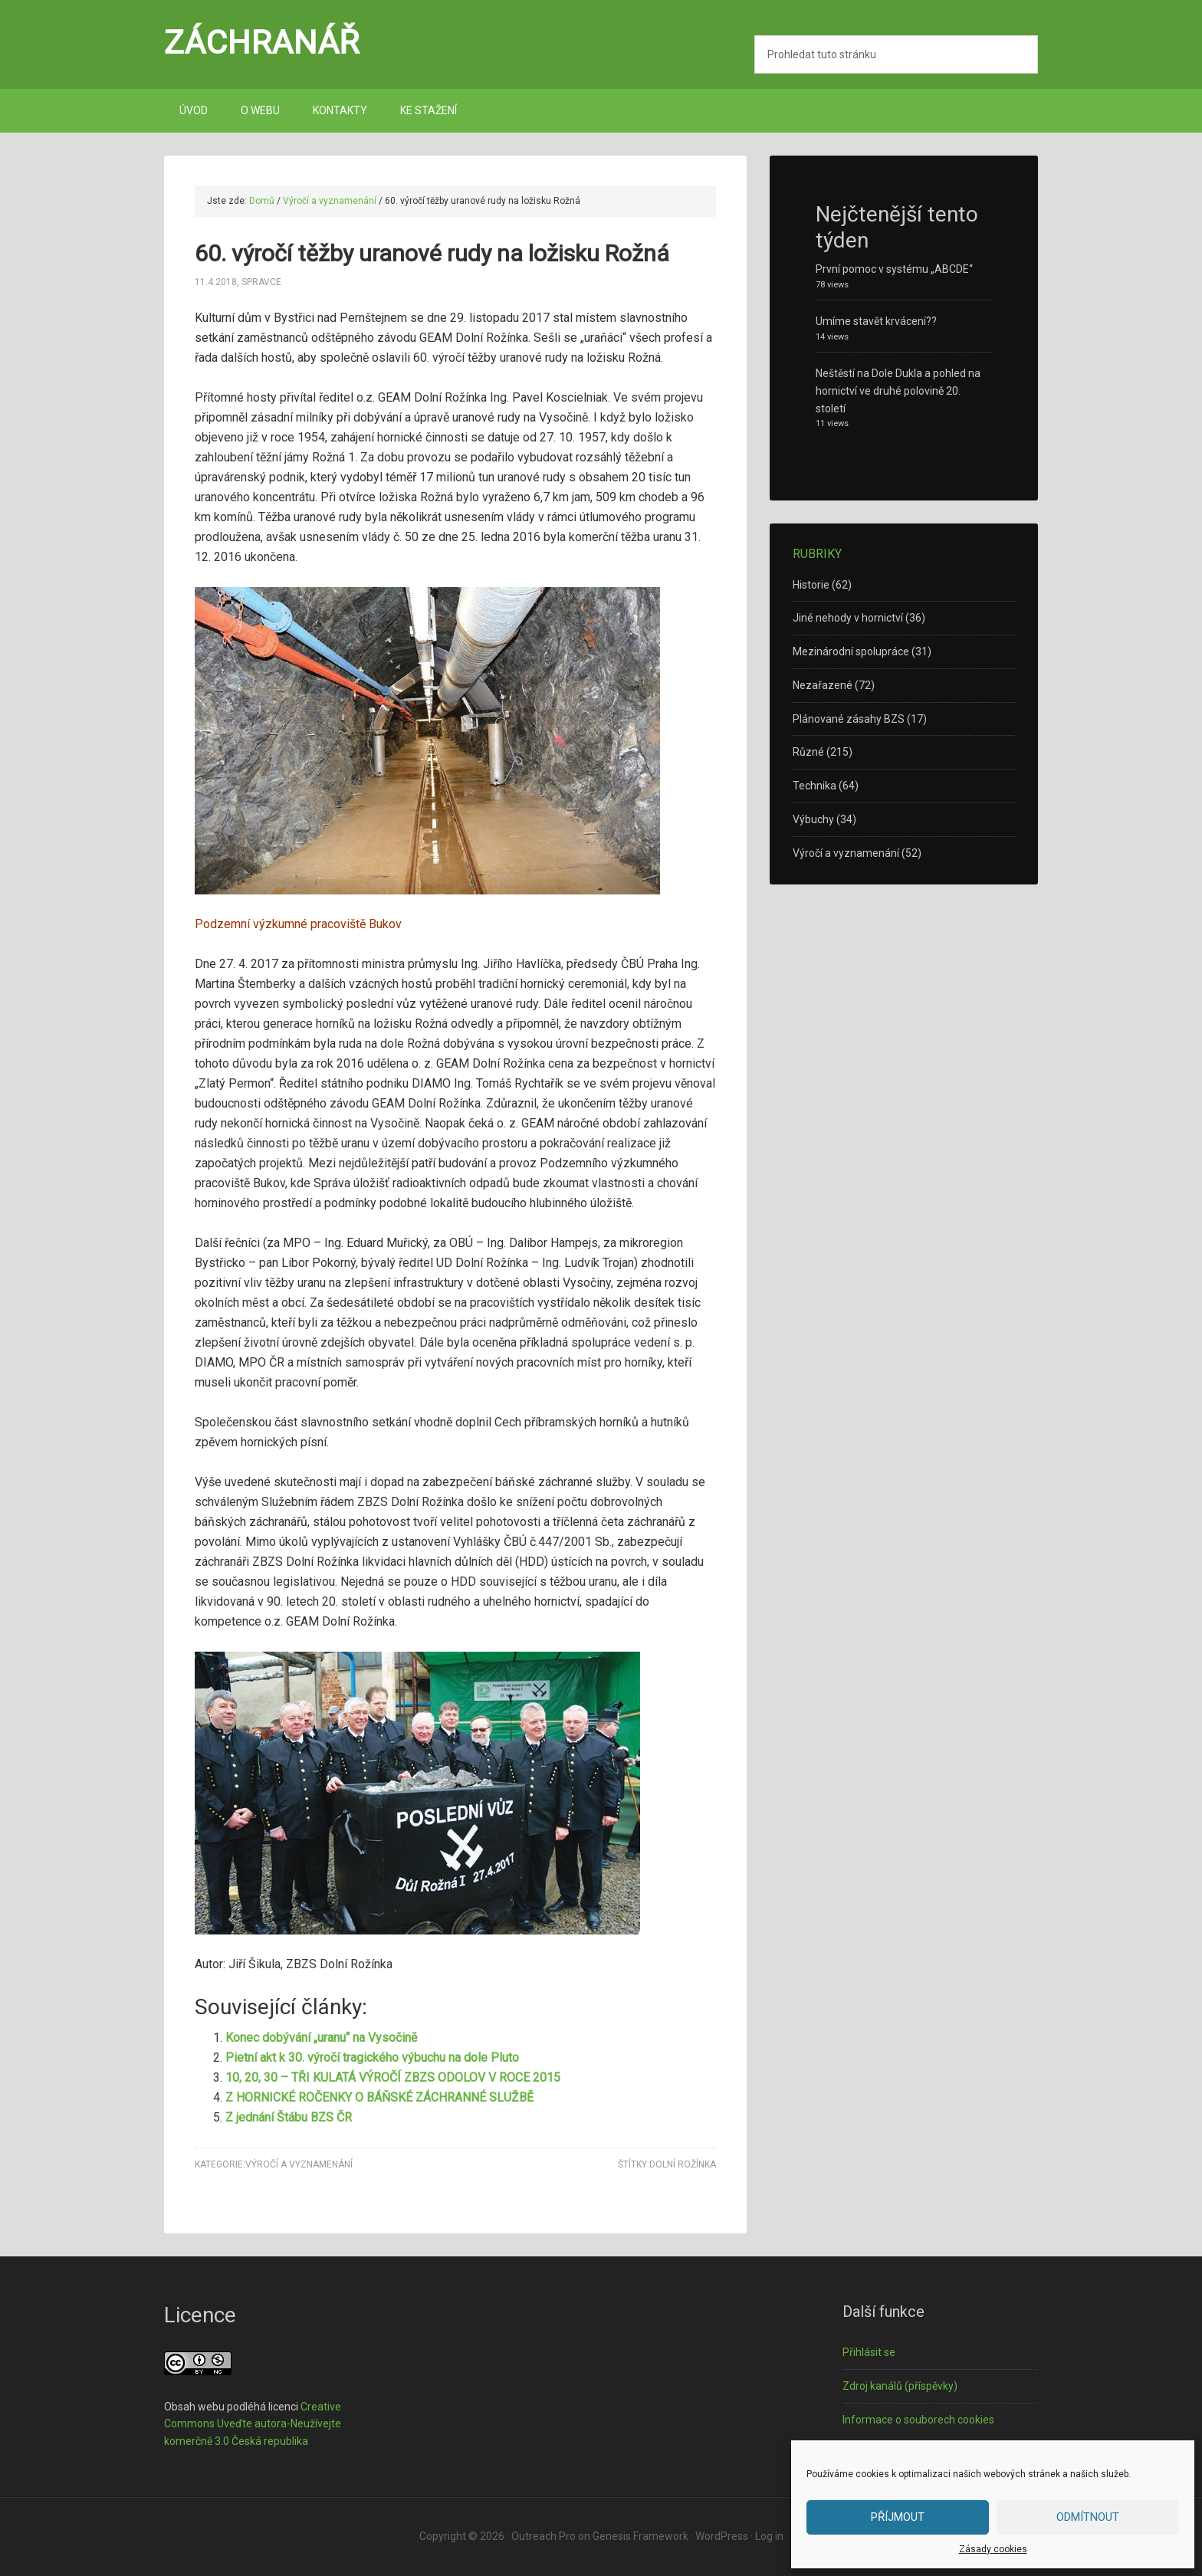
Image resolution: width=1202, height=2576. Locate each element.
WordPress (721, 2536)
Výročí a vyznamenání (299, 2164)
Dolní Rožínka (682, 2164)
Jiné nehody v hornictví (848, 618)
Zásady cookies (993, 2549)
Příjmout (897, 2517)
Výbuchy (813, 819)
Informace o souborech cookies (918, 2420)
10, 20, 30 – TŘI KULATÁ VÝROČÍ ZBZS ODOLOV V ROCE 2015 (392, 2077)
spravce (261, 282)
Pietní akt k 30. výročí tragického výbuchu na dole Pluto (372, 2057)
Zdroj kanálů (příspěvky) (899, 2386)
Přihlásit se (868, 2352)
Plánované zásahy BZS (849, 719)
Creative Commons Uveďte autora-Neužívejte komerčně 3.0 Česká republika (252, 2424)
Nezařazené (822, 685)
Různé (808, 752)
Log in (769, 2536)
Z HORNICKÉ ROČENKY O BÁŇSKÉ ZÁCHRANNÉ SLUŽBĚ (379, 2097)
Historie (811, 585)
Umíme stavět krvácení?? (876, 321)
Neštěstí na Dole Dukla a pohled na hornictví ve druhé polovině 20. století (898, 391)
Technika (814, 785)
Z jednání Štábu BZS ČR (288, 2117)
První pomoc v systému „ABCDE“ (894, 269)
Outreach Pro (543, 2536)
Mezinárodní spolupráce (851, 651)
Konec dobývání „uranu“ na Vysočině (321, 2037)
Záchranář (262, 42)
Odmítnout (1087, 2517)
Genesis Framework (640, 2536)
